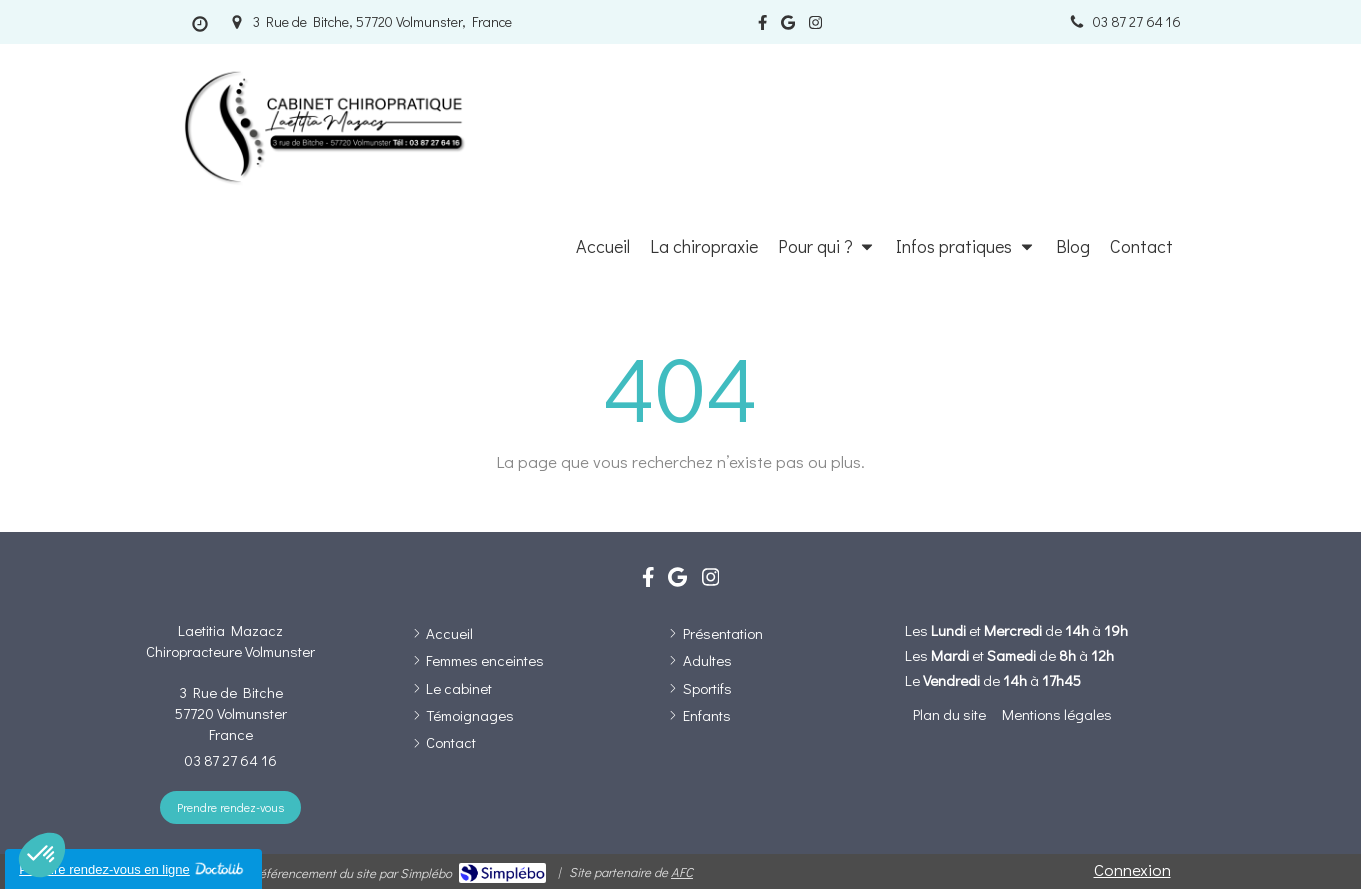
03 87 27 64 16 (230, 760)
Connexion (1132, 869)
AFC (682, 871)
